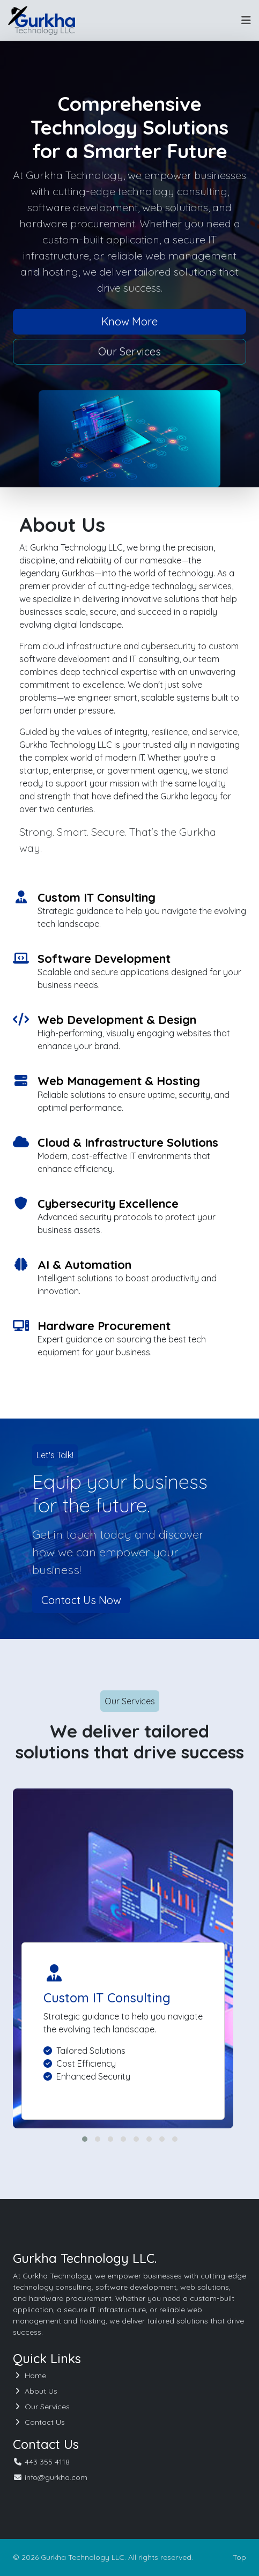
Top (239, 2557)
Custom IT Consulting (107, 1997)
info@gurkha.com (56, 2477)
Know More (129, 321)
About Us (35, 2391)
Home (29, 2375)
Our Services (129, 351)
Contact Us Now (81, 1600)
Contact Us (39, 2422)
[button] (84, 2139)
